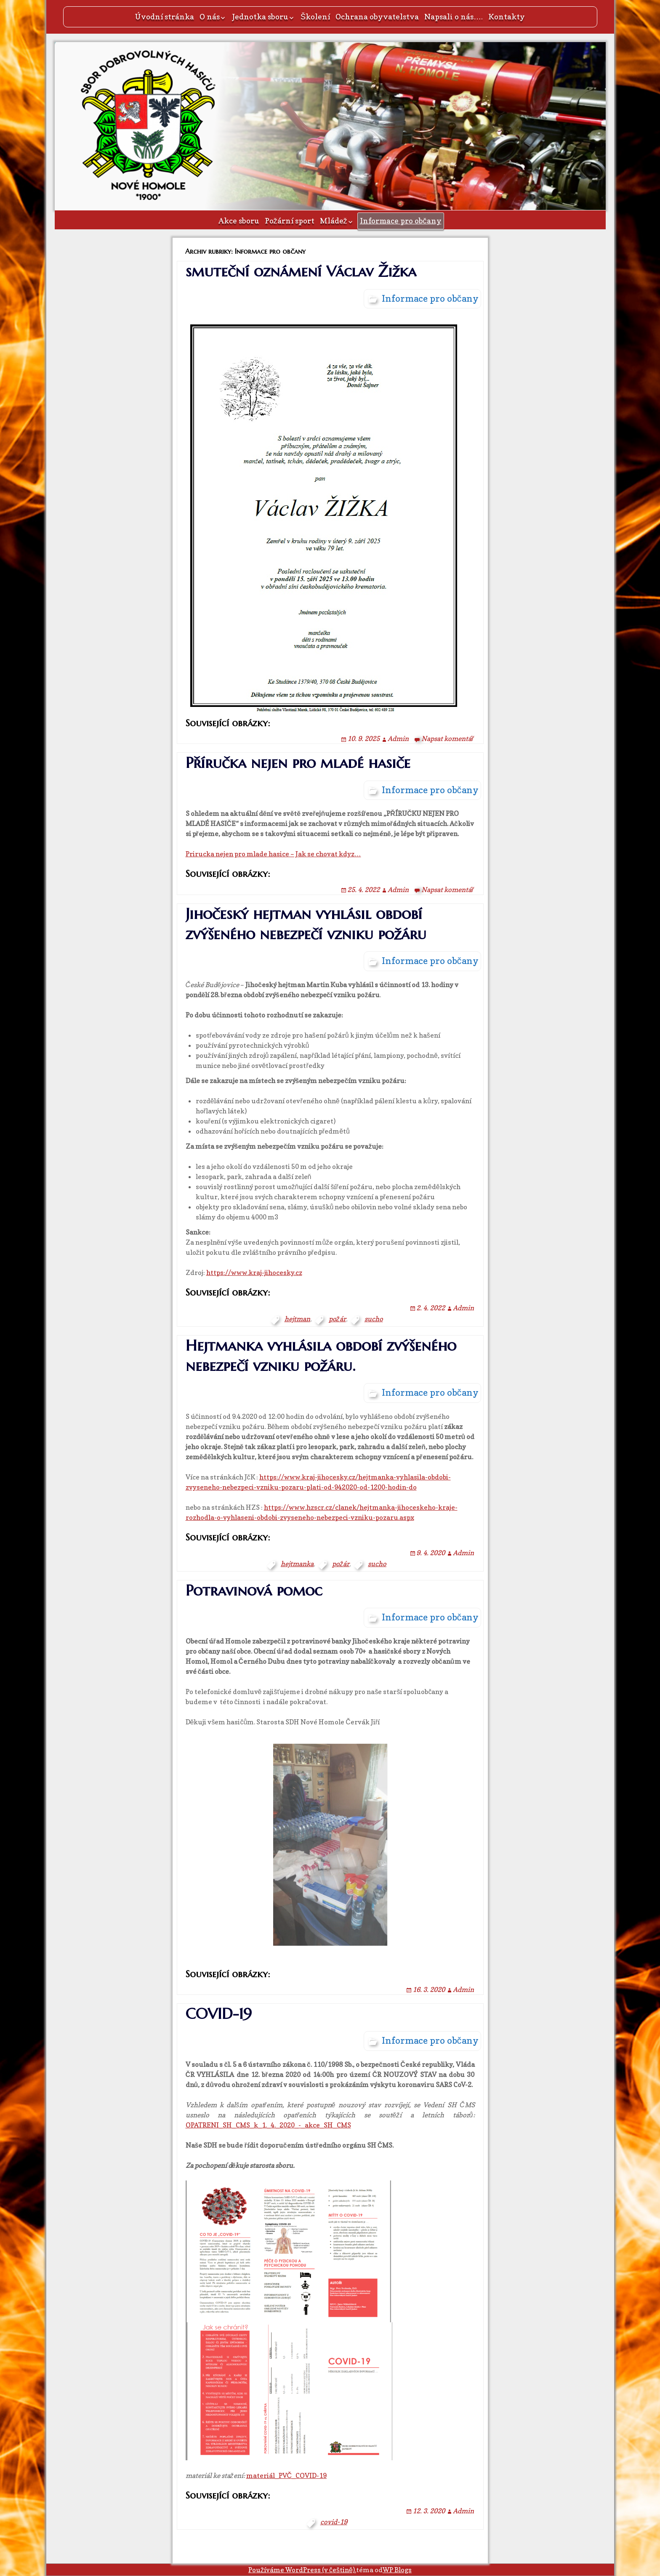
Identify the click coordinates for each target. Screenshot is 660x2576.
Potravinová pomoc (254, 1590)
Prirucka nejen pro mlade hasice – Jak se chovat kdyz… (273, 854)
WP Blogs (397, 2569)
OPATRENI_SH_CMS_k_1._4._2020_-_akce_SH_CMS (268, 2125)
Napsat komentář (447, 738)
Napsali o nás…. (453, 16)
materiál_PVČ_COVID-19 (286, 2475)
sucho (374, 1319)
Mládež (333, 220)
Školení (315, 16)
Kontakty (506, 16)
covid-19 (333, 2522)
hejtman (297, 1319)
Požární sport (289, 220)
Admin (398, 738)
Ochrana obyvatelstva (377, 16)
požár (337, 1319)
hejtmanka (297, 1563)
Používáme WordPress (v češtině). (302, 2569)
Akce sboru (238, 220)
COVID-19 (219, 2013)
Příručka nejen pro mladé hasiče (298, 762)
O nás (210, 16)
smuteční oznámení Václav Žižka (301, 271)
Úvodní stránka (164, 16)
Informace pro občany (401, 220)
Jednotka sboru (260, 16)
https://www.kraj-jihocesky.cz (254, 1272)
